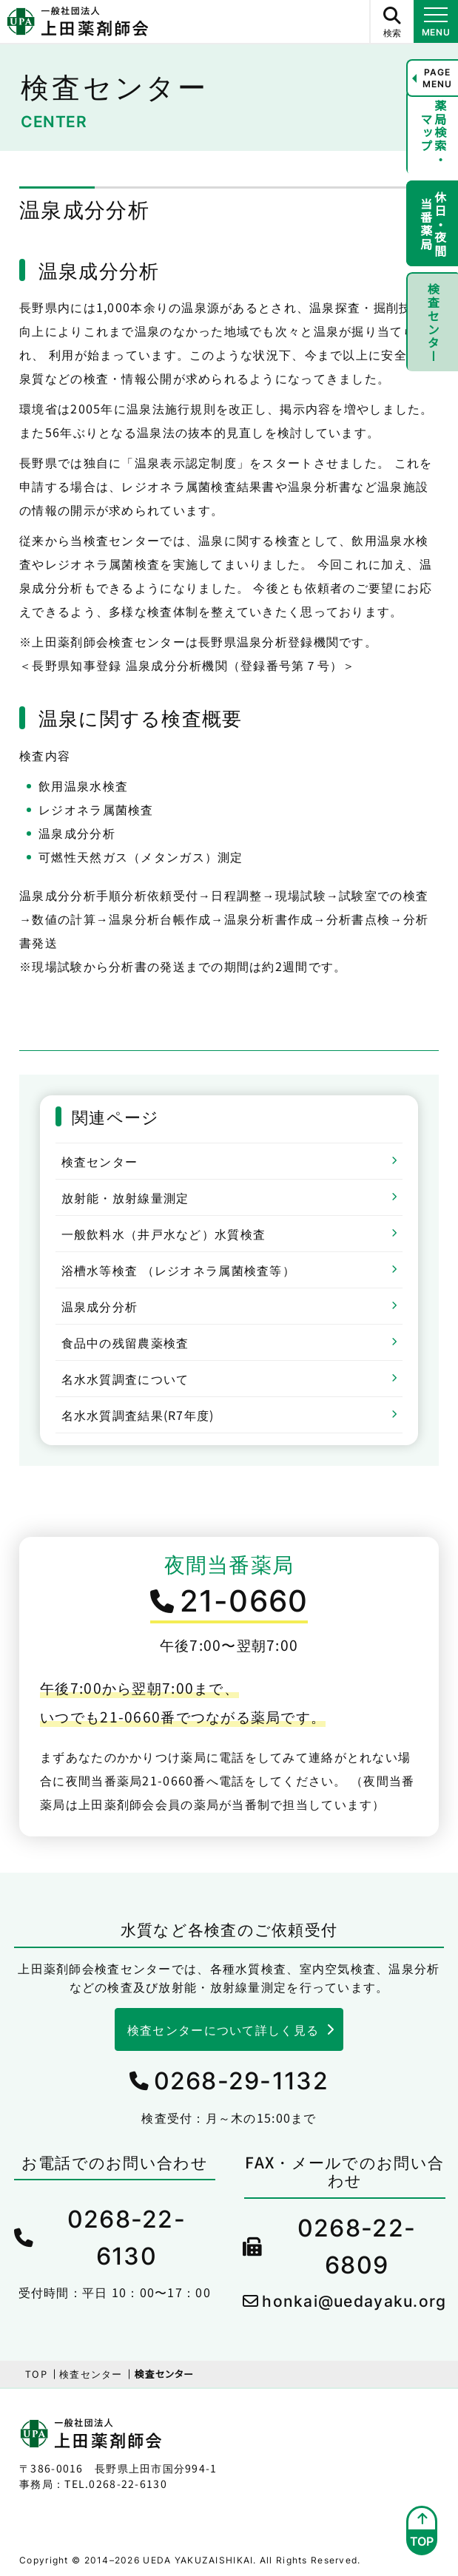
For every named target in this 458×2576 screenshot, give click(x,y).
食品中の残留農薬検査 (125, 1342)
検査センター (99, 1161)
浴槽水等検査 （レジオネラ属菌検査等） (178, 1270)
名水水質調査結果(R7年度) (138, 1415)
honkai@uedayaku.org (354, 2301)
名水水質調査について (125, 1378)
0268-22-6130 (126, 2238)
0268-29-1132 (241, 2080)
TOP (36, 2374)
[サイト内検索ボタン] (391, 21)
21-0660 (244, 1601)
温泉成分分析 (99, 1306)
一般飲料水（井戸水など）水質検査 (163, 1234)
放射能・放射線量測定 (125, 1197)
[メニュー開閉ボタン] (436, 21)
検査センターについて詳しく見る (223, 2029)
